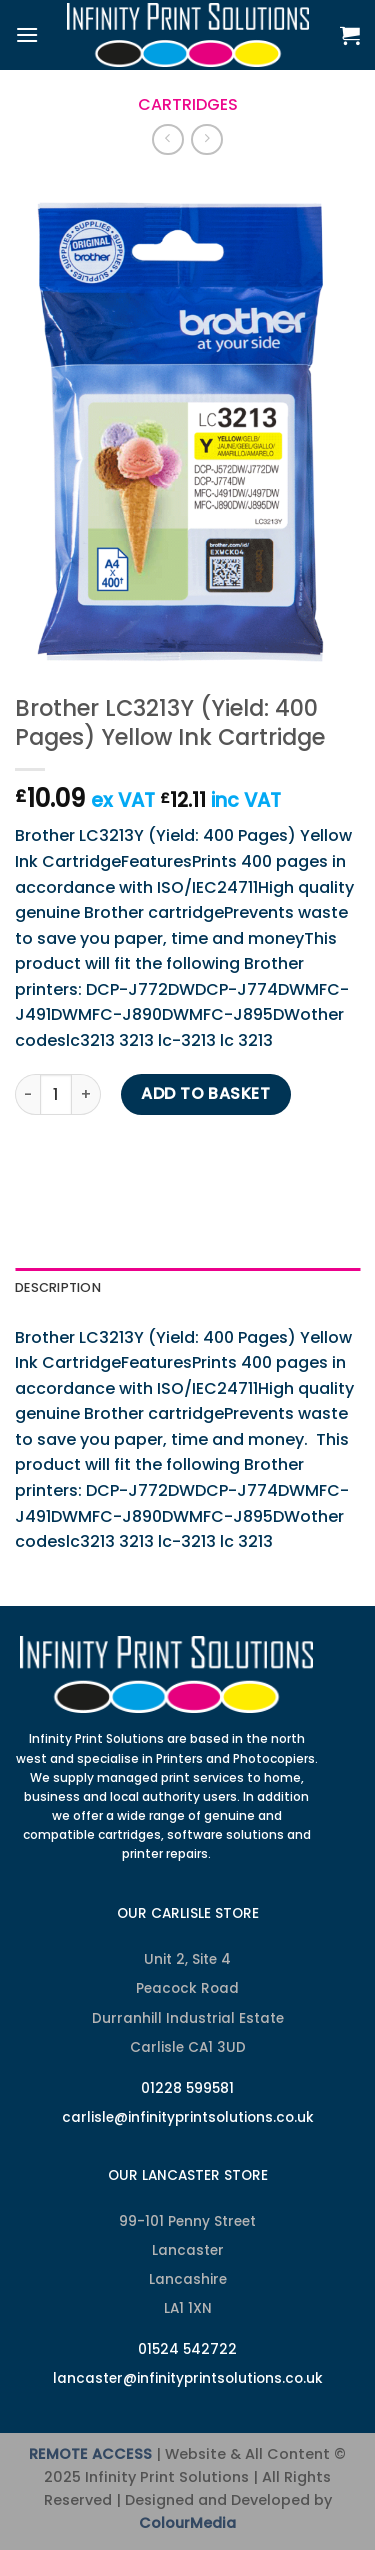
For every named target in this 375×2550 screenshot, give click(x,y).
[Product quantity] (56, 1094)
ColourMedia (187, 2523)
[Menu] (27, 34)
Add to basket (205, 1093)
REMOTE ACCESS (90, 2454)
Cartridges (188, 104)
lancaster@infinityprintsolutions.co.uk (188, 2378)
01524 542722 (187, 2349)
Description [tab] (58, 1287)
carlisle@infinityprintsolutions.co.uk (188, 2117)
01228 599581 (187, 2088)
